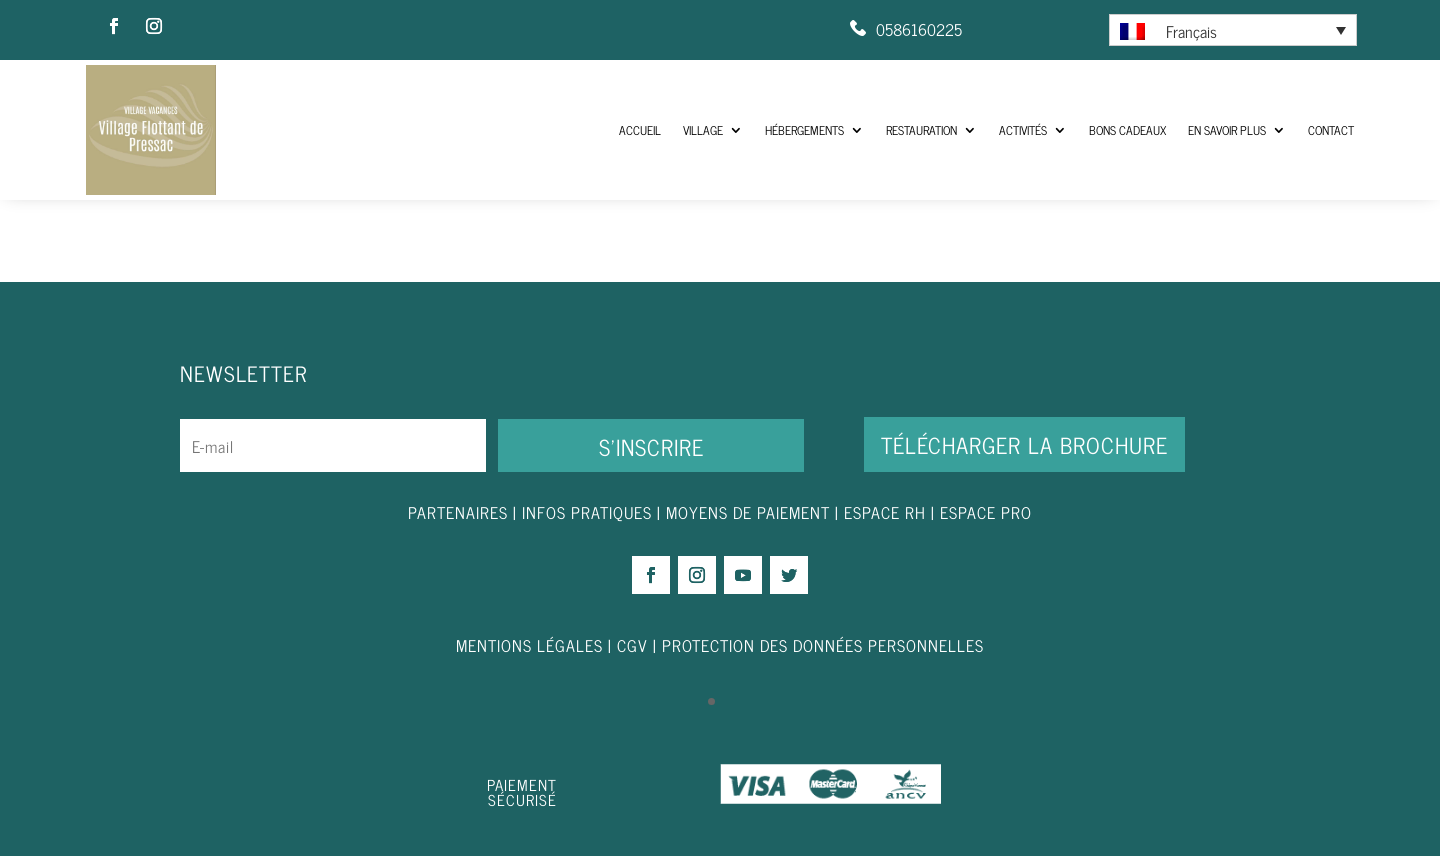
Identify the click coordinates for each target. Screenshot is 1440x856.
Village (703, 130)
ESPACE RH (885, 512)
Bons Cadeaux (1127, 130)
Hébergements (804, 130)
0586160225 (919, 29)
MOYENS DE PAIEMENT (748, 512)
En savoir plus (1227, 130)
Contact (1331, 130)
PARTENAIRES (458, 512)
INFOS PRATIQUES (587, 512)
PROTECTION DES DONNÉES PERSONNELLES (823, 645)
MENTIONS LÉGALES (529, 645)
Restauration (921, 130)
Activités (1023, 130)
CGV (632, 645)
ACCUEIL (640, 130)
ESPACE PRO (986, 512)
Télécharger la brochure (1024, 444)
